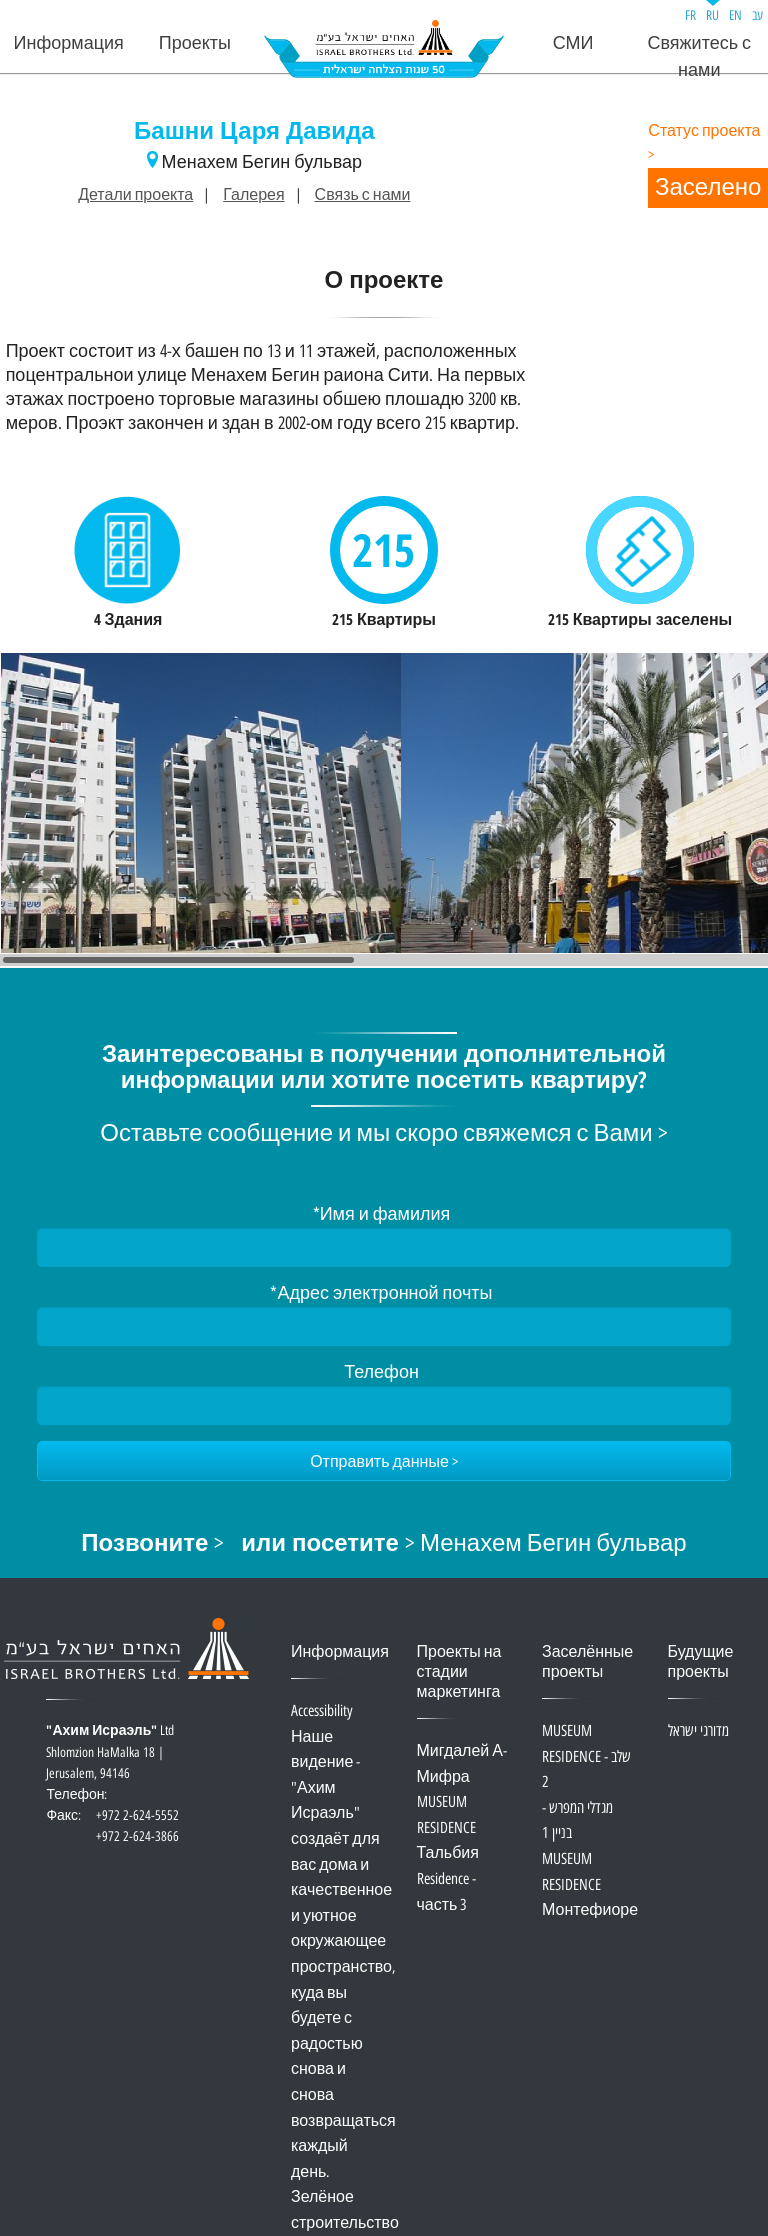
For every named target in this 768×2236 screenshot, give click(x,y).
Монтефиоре (590, 1910)
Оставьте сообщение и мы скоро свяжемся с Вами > (383, 1134)
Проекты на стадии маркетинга (459, 1672)
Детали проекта (135, 195)
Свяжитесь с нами (699, 57)
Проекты (195, 43)
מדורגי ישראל (698, 1731)
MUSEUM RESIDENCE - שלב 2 (586, 1757)
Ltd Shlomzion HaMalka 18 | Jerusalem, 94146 (112, 1763)
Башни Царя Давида (254, 133)
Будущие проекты (701, 1662)
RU (712, 15)
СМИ (573, 43)
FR (690, 15)
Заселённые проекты (587, 1662)
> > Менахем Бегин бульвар (383, 1544)
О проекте (384, 282)
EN (735, 15)
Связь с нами (363, 195)
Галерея (253, 195)
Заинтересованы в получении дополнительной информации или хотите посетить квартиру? (384, 1069)
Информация (69, 43)
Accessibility (322, 1711)
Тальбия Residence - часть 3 (448, 1879)
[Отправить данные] (384, 1461)
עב (757, 15)
